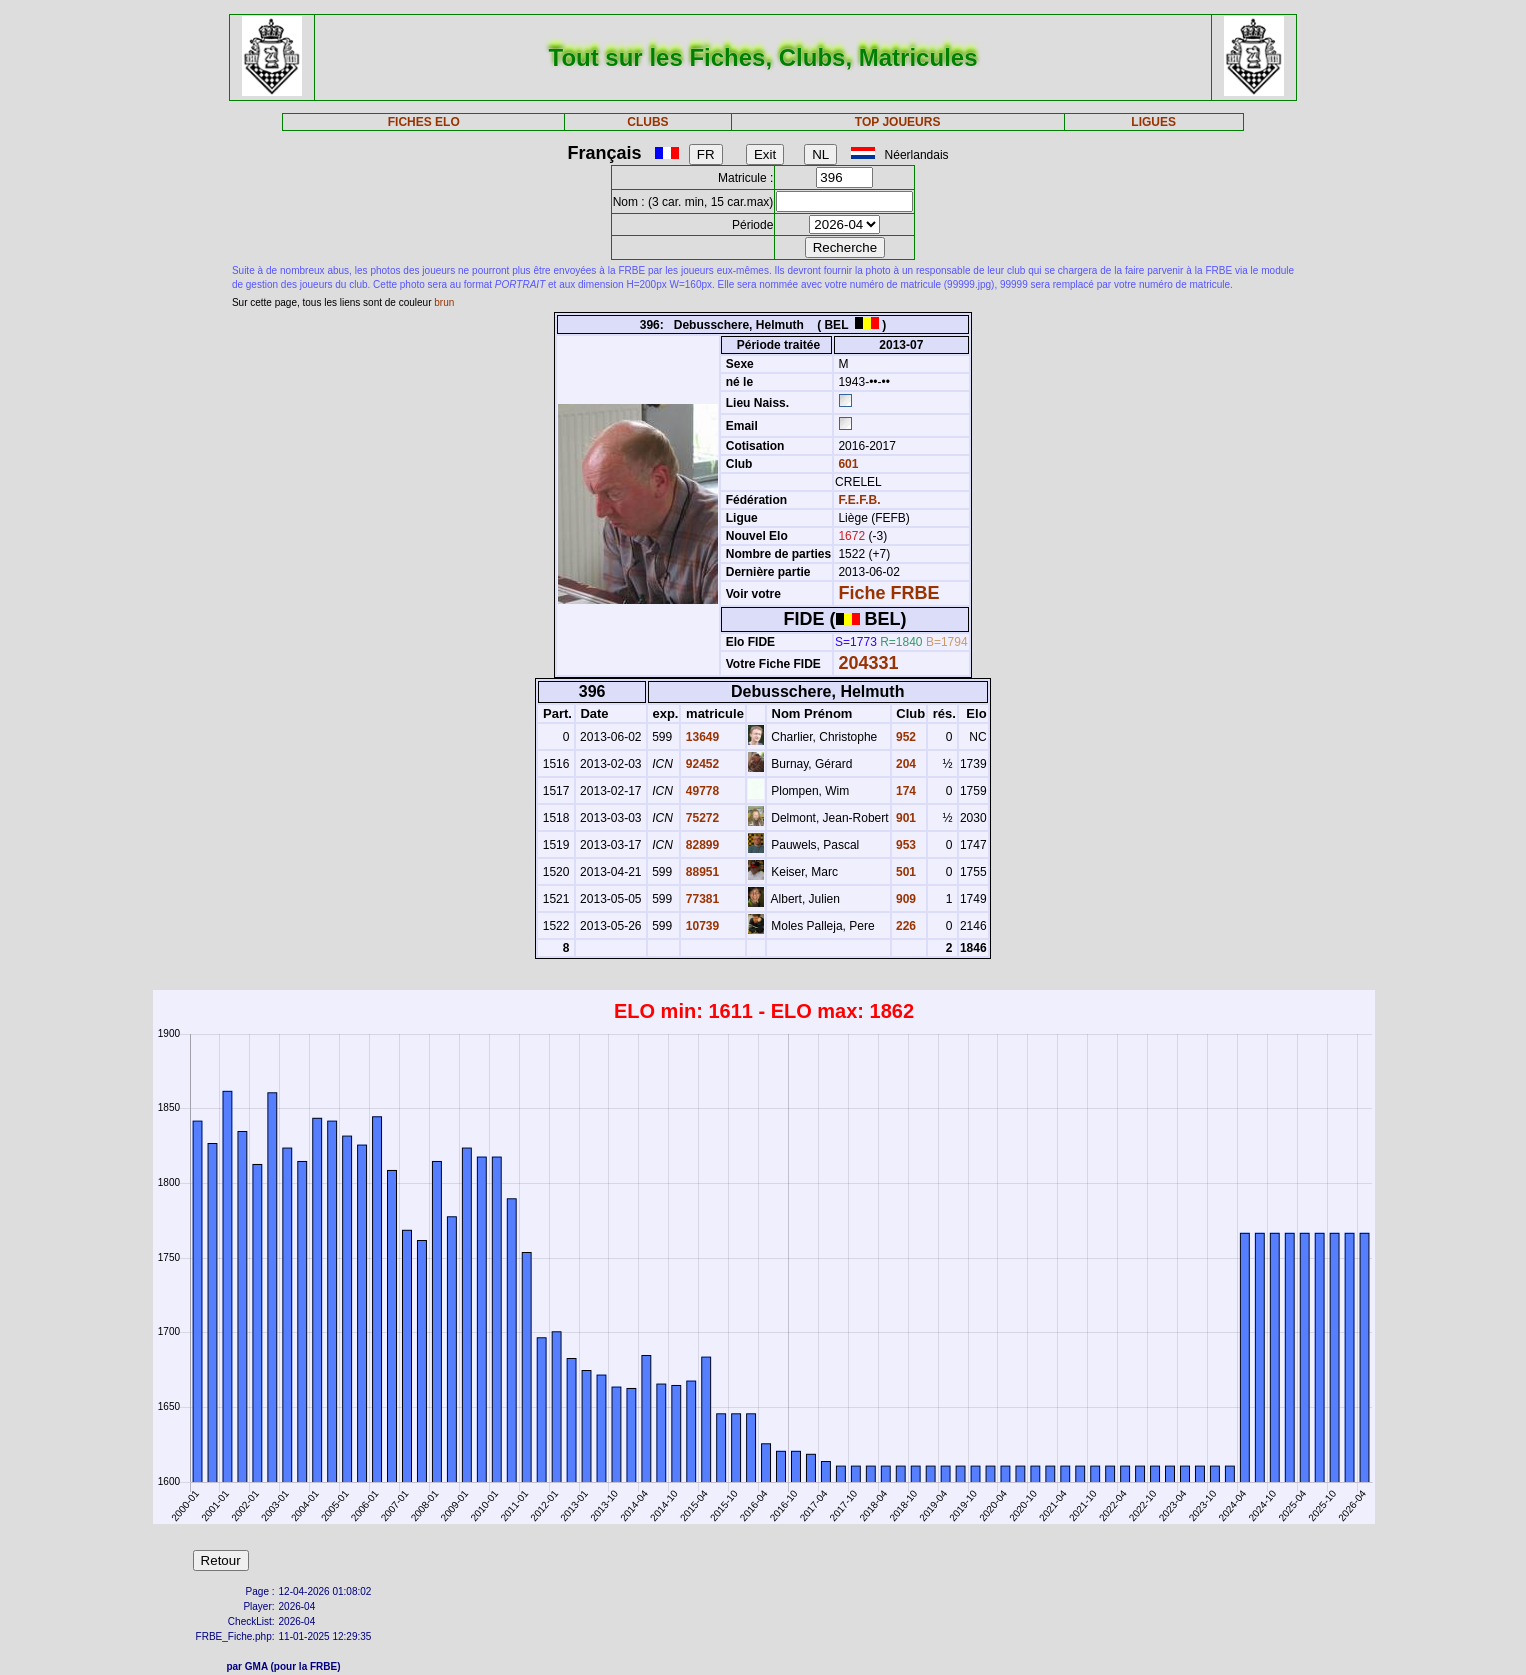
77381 (700, 899)
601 (846, 464)
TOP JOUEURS (898, 122)
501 (904, 872)
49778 (700, 791)
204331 (868, 663)
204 (904, 764)
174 (904, 791)
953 (904, 845)
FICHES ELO (424, 122)
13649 (700, 737)
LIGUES (1153, 122)
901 (904, 818)
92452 (700, 764)
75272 (700, 818)
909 (904, 899)
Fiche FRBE (888, 593)
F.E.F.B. (859, 500)
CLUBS (647, 122)
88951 (700, 872)
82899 (700, 845)
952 (904, 737)
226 (904, 926)
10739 (700, 926)
